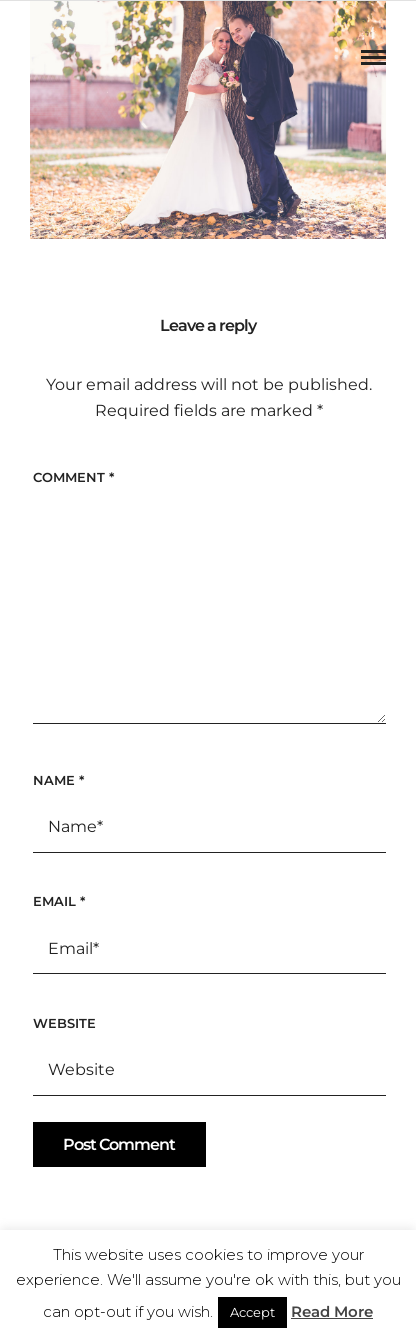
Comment (73, 477)
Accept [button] (252, 1312)
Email (59, 901)
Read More (332, 1311)
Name (58, 780)
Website (64, 1023)
